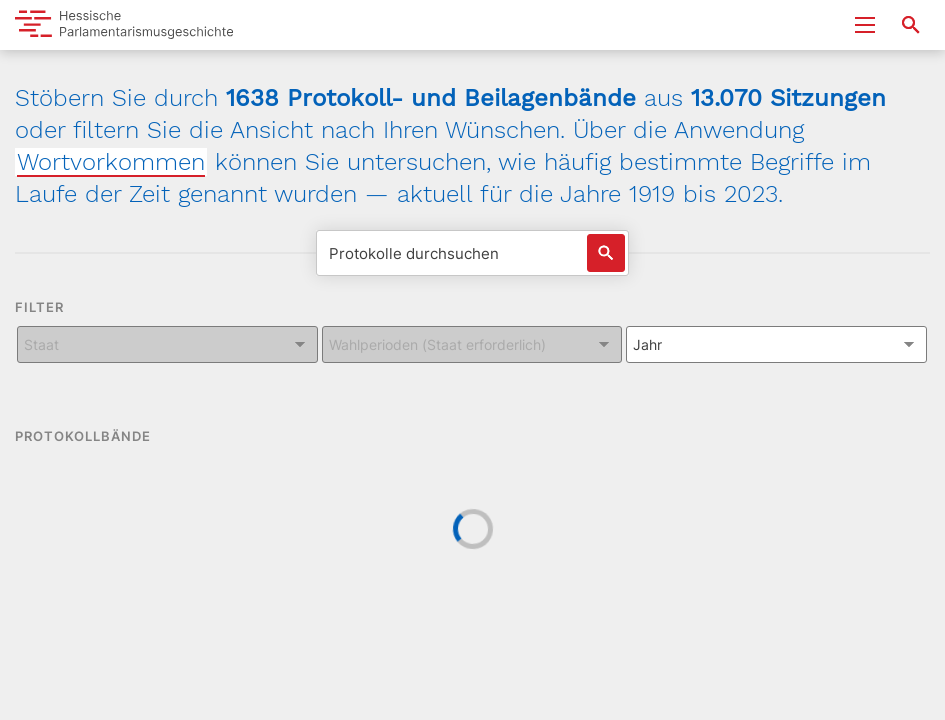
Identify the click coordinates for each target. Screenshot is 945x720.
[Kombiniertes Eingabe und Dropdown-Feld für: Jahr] (776, 344)
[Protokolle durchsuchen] (472, 253)
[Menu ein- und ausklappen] (865, 25)
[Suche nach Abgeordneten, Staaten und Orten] (911, 25)
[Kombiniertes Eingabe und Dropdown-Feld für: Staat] (167, 344)
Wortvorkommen (111, 162)
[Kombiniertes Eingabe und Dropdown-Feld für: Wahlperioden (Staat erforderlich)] (472, 344)
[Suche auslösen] (606, 253)
